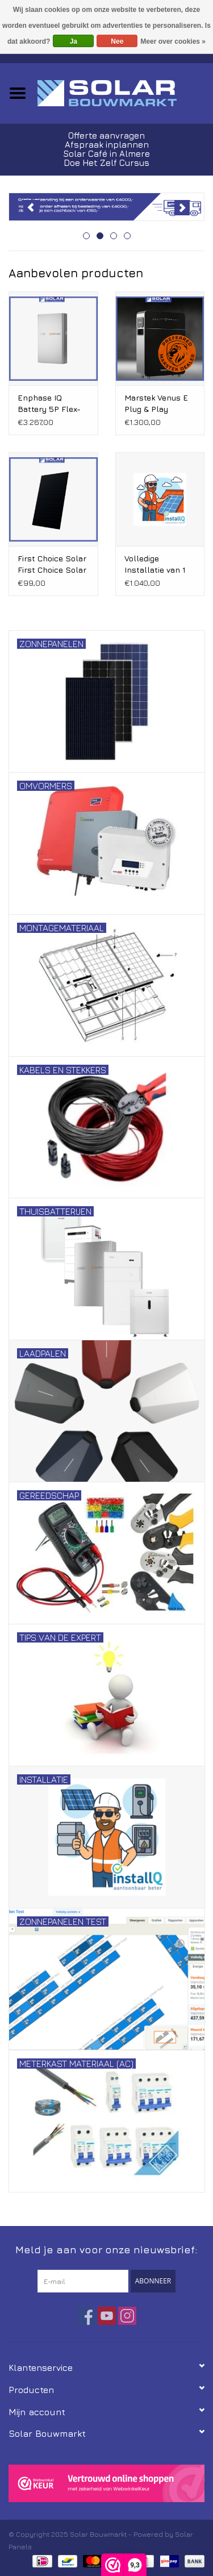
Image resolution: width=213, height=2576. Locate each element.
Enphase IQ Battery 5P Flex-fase (49, 404)
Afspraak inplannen (107, 144)
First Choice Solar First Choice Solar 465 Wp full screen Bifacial (52, 564)
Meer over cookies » (173, 41)
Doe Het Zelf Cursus (106, 163)
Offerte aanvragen (106, 135)
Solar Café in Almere (106, 154)
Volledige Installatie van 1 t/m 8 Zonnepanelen (154, 564)
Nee (117, 41)
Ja (73, 41)
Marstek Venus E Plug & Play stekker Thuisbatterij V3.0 (158, 404)
